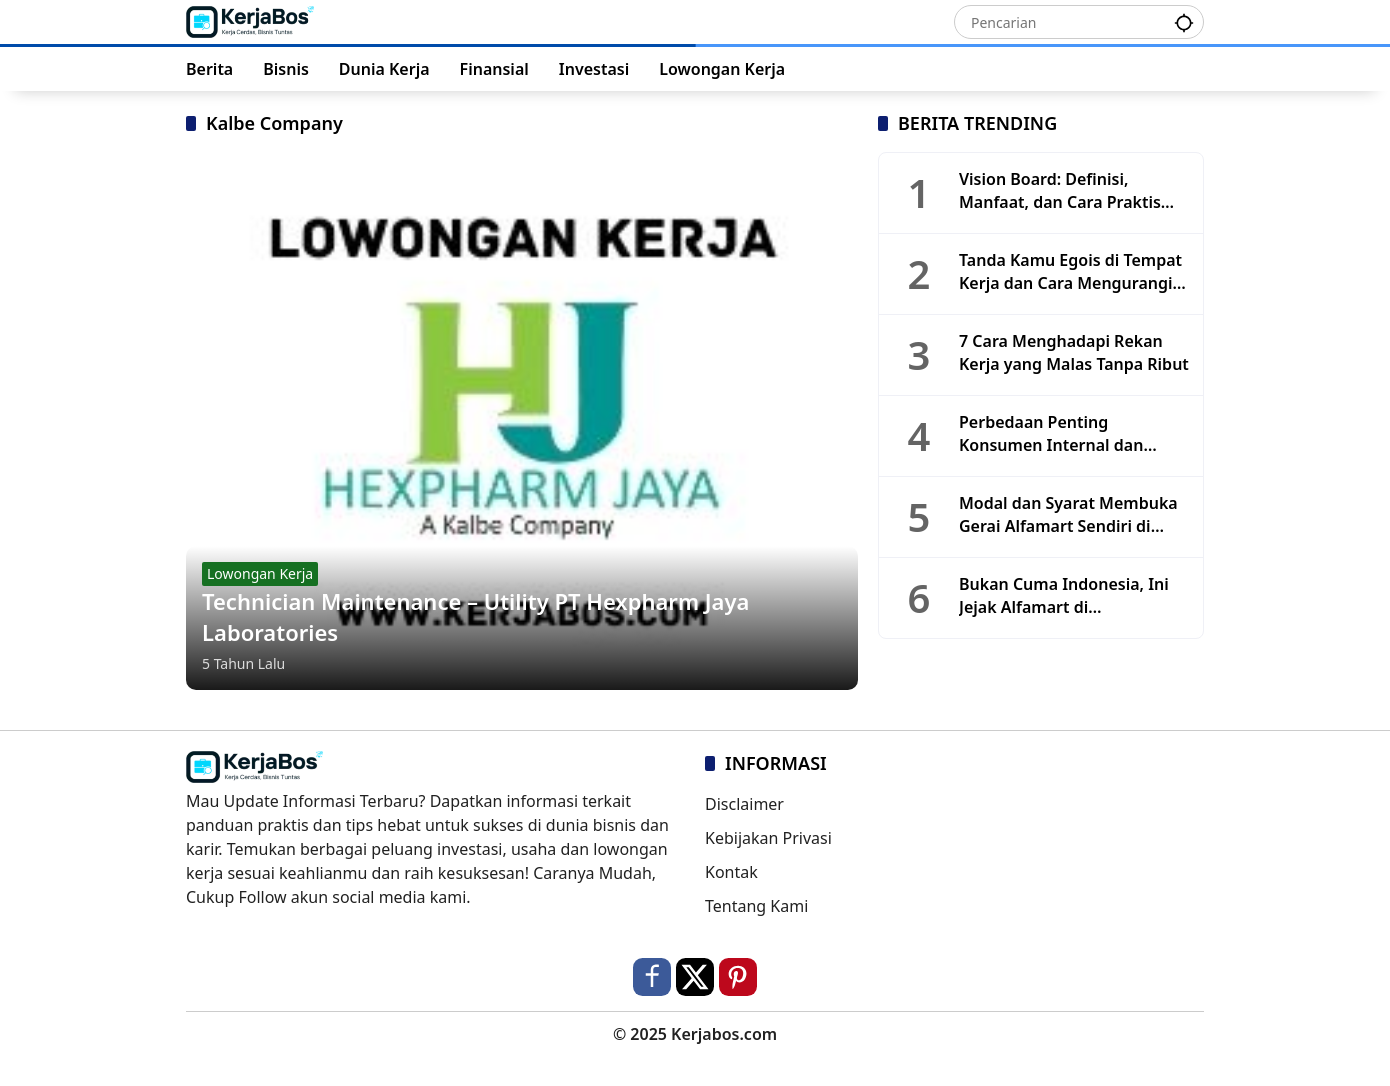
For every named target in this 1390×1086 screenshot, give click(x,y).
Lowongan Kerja (260, 573)
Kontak (731, 872)
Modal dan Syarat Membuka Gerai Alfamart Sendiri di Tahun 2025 (1068, 514)
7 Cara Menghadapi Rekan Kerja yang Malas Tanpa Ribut (1074, 352)
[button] (1184, 21)
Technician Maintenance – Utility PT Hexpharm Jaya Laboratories (475, 616)
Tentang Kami (756, 906)
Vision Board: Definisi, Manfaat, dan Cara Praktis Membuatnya (1060, 190)
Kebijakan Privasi (768, 838)
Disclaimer (744, 804)
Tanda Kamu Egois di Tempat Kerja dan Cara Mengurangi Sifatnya (1070, 271)
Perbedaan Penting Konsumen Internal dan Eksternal (1051, 433)
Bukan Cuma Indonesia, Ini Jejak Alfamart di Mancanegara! (1064, 595)
